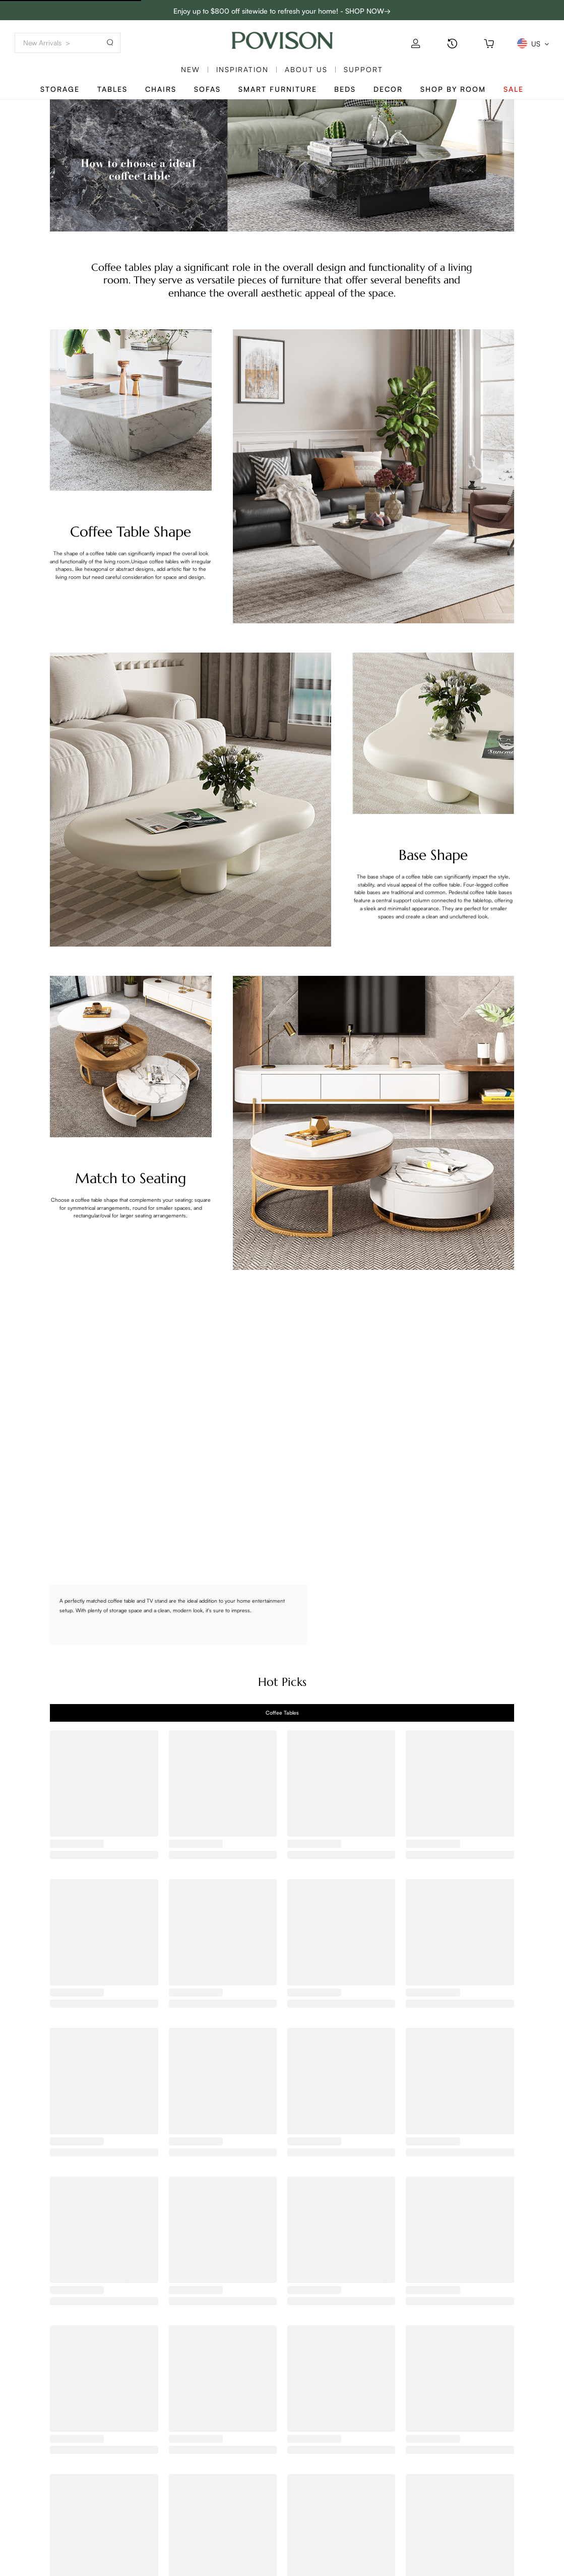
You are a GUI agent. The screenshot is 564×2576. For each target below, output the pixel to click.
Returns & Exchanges (55, 2548)
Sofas (207, 89)
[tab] (282, 1713)
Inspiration (242, 69)
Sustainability (112, 2535)
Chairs (160, 89)
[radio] (340, 1641)
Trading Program (191, 2507)
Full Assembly (113, 2548)
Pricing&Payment (49, 2535)
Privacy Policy (43, 2562)
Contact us (38, 2494)
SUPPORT (363, 69)
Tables (112, 89)
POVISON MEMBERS (198, 2494)
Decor (388, 89)
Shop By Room (453, 89)
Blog (97, 2507)
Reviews (103, 2521)
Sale (514, 89)
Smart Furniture (277, 89)
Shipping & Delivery (53, 2521)
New (190, 69)
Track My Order (46, 2507)
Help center (252, 2494)
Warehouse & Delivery (126, 2562)
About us (306, 69)
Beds (345, 89)
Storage (60, 89)
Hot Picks (282, 1682)
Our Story (106, 2494)
